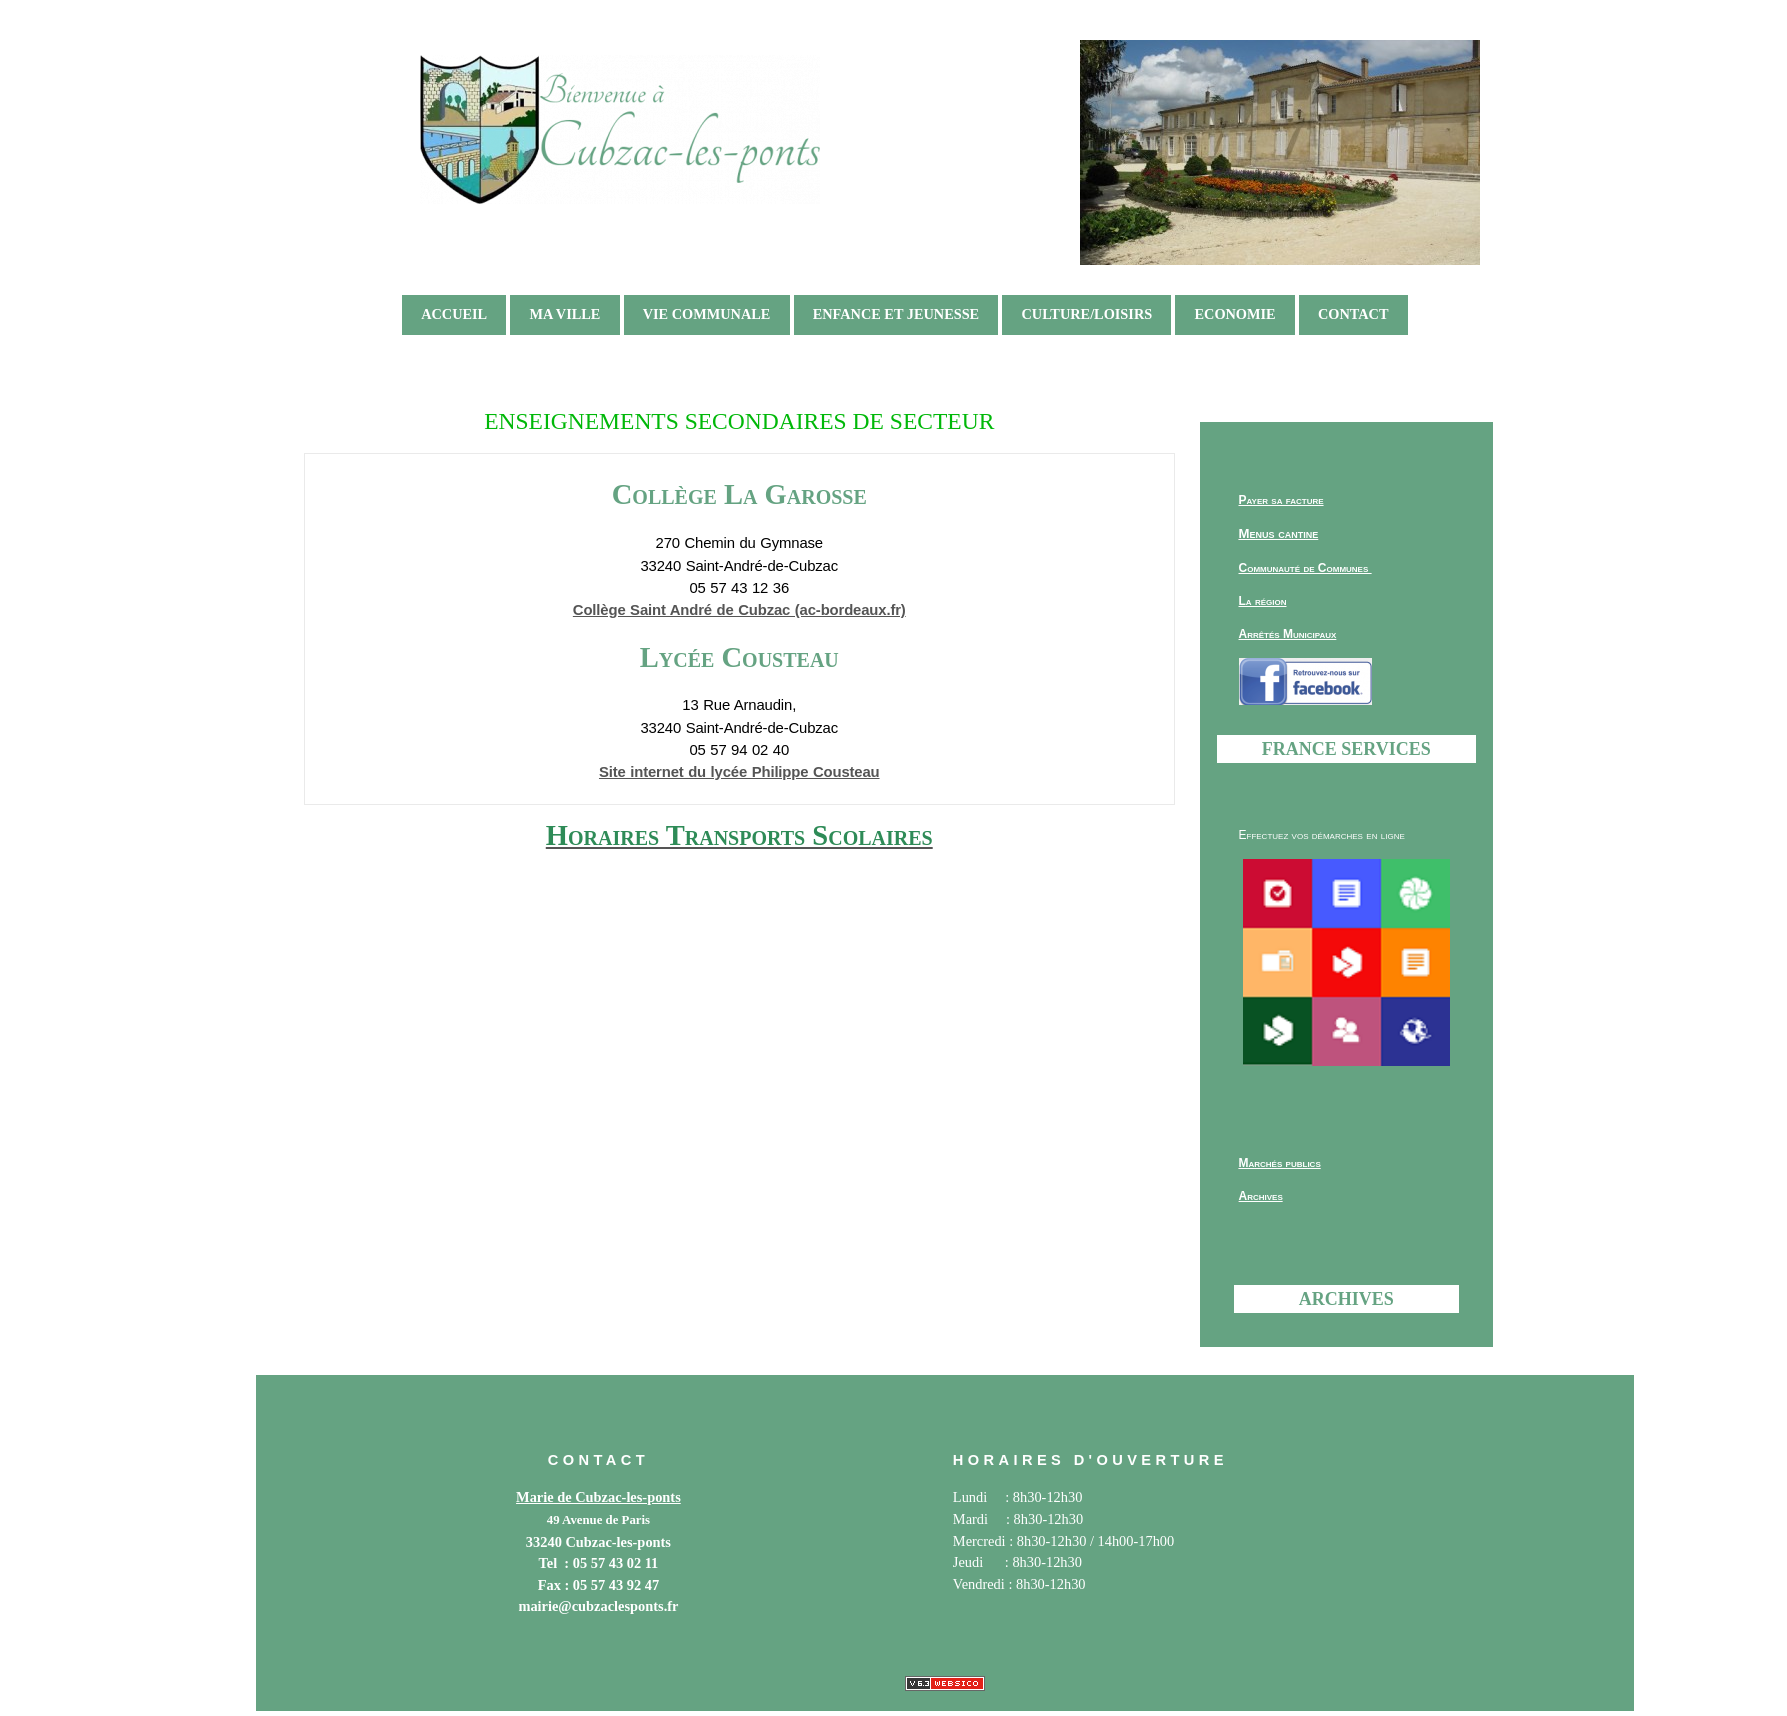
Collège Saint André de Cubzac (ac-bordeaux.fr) (739, 610)
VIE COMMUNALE (707, 314)
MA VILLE (564, 314)
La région (1263, 601)
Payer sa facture (1281, 500)
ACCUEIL (454, 314)
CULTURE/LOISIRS (1086, 314)
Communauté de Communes (1305, 568)
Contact (1353, 314)
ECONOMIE (1235, 314)
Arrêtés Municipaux (1288, 634)
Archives (1346, 1299)
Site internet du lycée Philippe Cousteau (739, 772)
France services (1346, 749)
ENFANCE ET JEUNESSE (896, 314)
